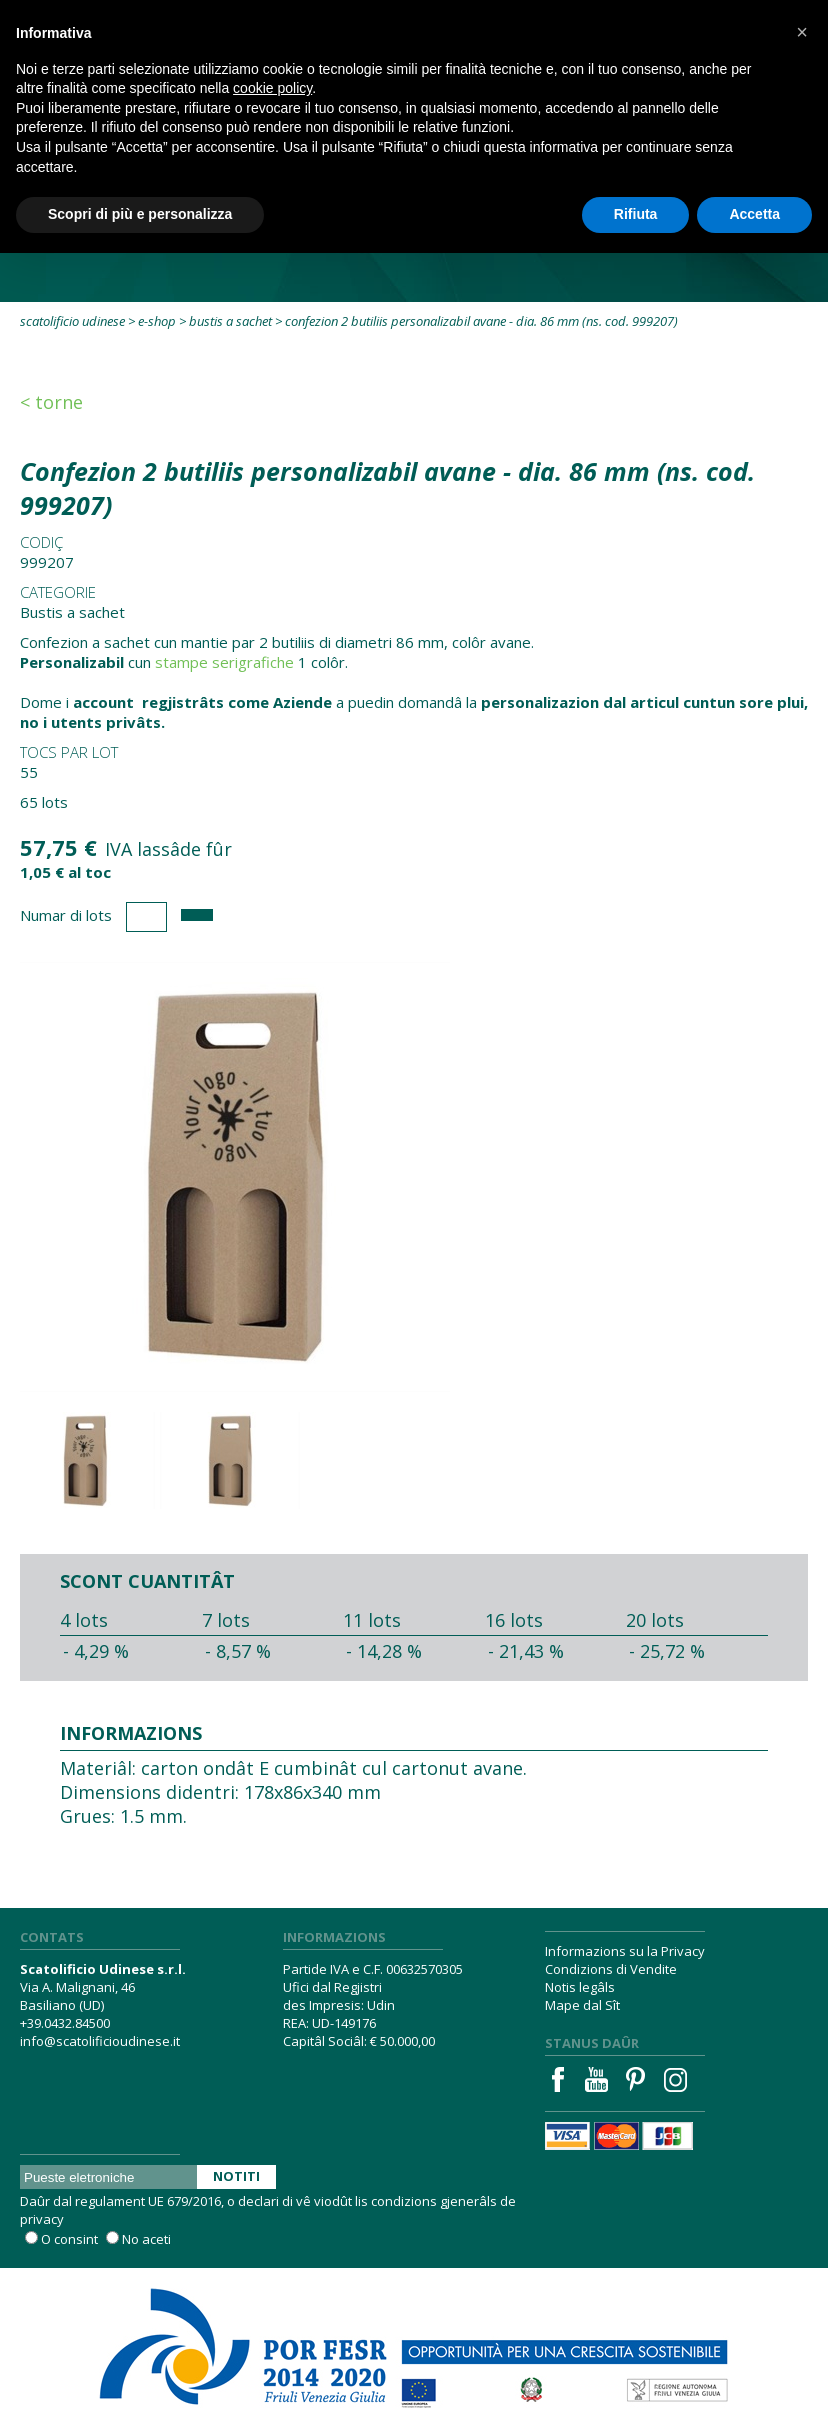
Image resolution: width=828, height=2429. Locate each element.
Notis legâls (580, 1987)
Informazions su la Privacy (625, 1951)
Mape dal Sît (582, 2005)
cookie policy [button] (272, 88)
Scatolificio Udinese (72, 321)
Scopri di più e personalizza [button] (140, 214)
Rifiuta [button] (636, 214)
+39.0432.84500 (65, 2023)
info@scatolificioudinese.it (100, 2041)
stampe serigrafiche (224, 662)
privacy (42, 2219)
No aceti (146, 2239)
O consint (69, 2239)
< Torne (51, 402)
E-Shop (157, 321)
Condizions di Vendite (611, 1969)
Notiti (236, 2176)
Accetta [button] (754, 214)
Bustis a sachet (230, 321)
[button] (802, 32)
